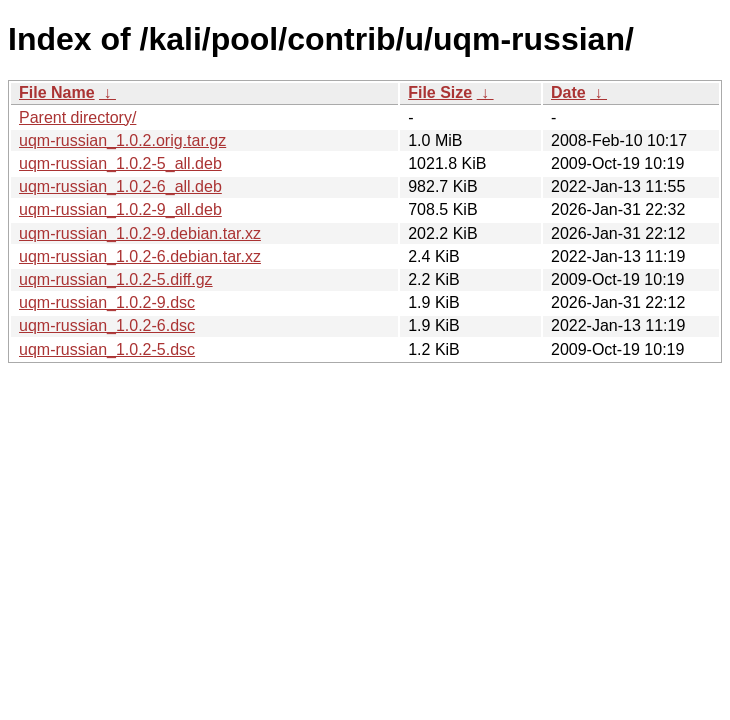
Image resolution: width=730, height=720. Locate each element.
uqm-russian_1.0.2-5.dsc (107, 349)
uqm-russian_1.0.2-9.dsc (107, 302)
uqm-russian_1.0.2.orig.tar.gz (122, 140)
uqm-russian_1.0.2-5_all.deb (120, 163)
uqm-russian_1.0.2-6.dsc (107, 325)
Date (568, 92)
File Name (57, 92)
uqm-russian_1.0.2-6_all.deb (120, 186)
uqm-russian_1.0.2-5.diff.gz (116, 279)
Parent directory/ (77, 117)
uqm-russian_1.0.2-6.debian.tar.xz (140, 256)
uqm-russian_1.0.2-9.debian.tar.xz (140, 233)
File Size (440, 92)
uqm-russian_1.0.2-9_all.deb (120, 209)
